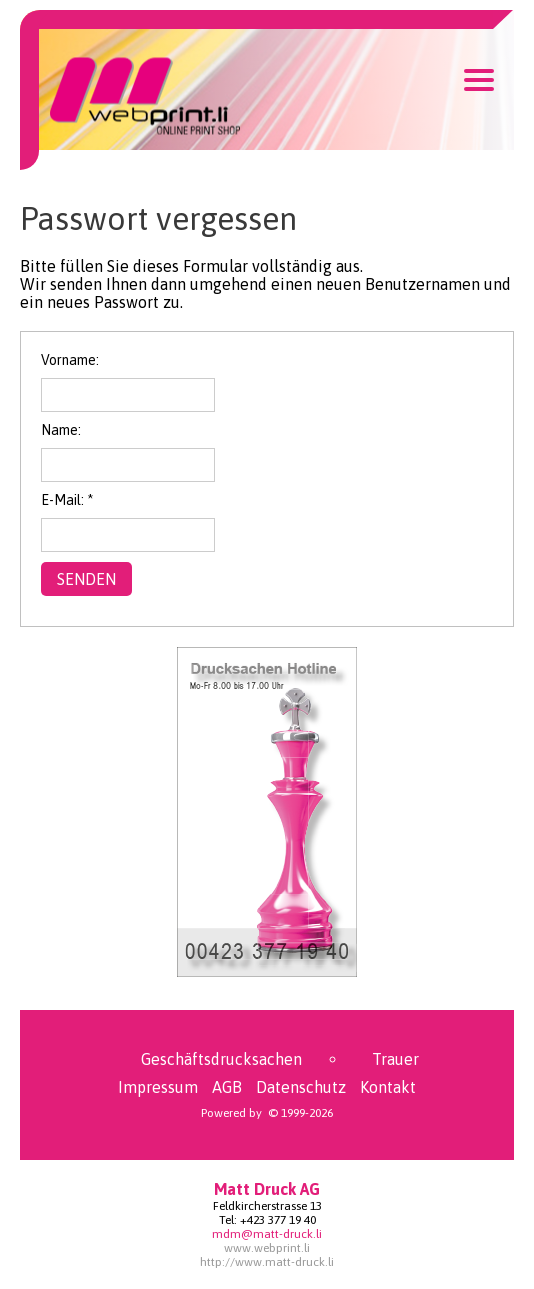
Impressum (158, 1087)
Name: (61, 430)
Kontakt (388, 1087)
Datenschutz (301, 1087)
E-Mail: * (67, 500)
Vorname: (70, 360)
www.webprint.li (267, 1248)
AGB (227, 1087)
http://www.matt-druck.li (267, 1262)
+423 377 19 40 (278, 1220)
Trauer (395, 1059)
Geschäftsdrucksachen (221, 1059)
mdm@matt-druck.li (267, 1234)
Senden (86, 579)
